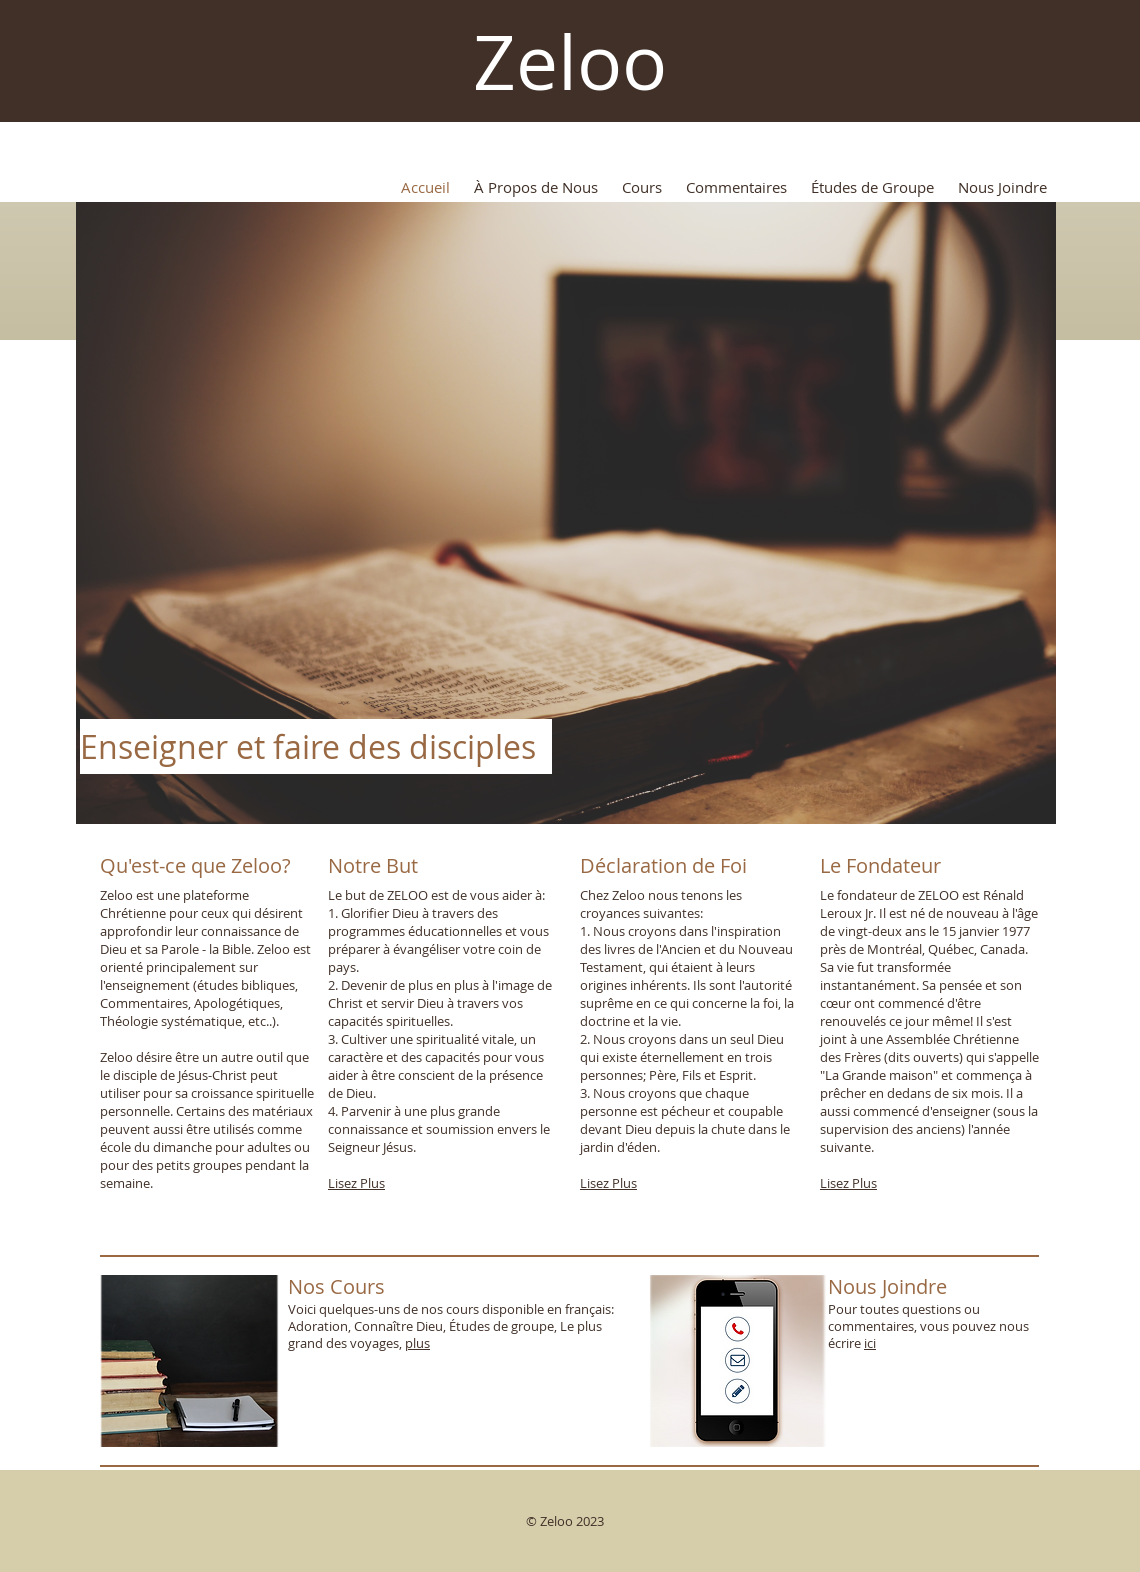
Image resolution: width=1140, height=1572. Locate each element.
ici (870, 1343)
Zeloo (570, 61)
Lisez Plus (356, 1183)
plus (417, 1343)
